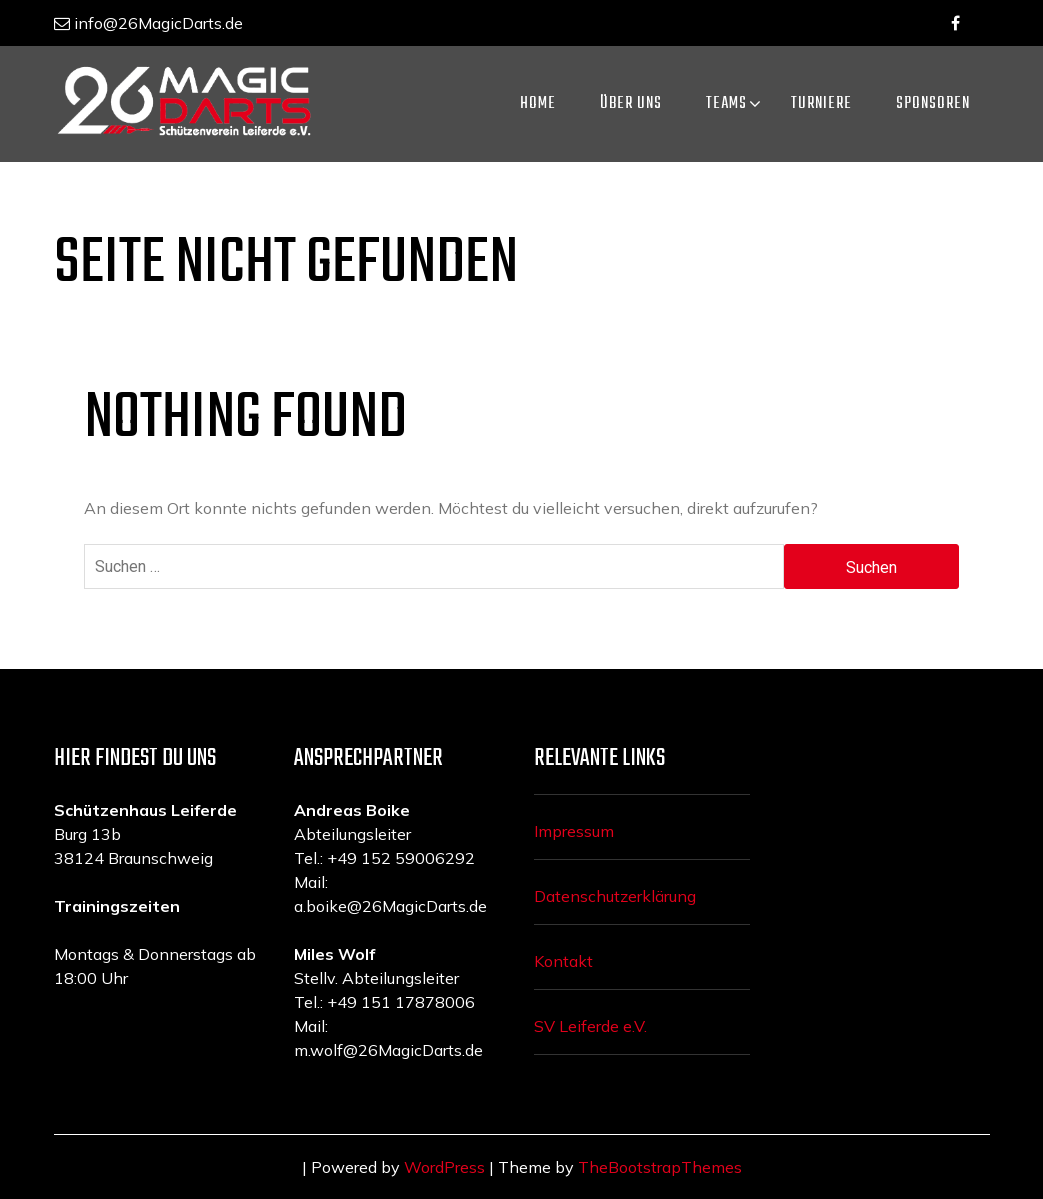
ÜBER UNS (631, 104)
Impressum (574, 831)
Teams (726, 104)
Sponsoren (933, 104)
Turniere (821, 104)
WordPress (444, 1167)
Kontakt (563, 961)
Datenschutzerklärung (615, 896)
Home (538, 104)
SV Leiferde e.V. (590, 1026)
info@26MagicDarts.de (148, 23)
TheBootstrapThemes (660, 1167)
